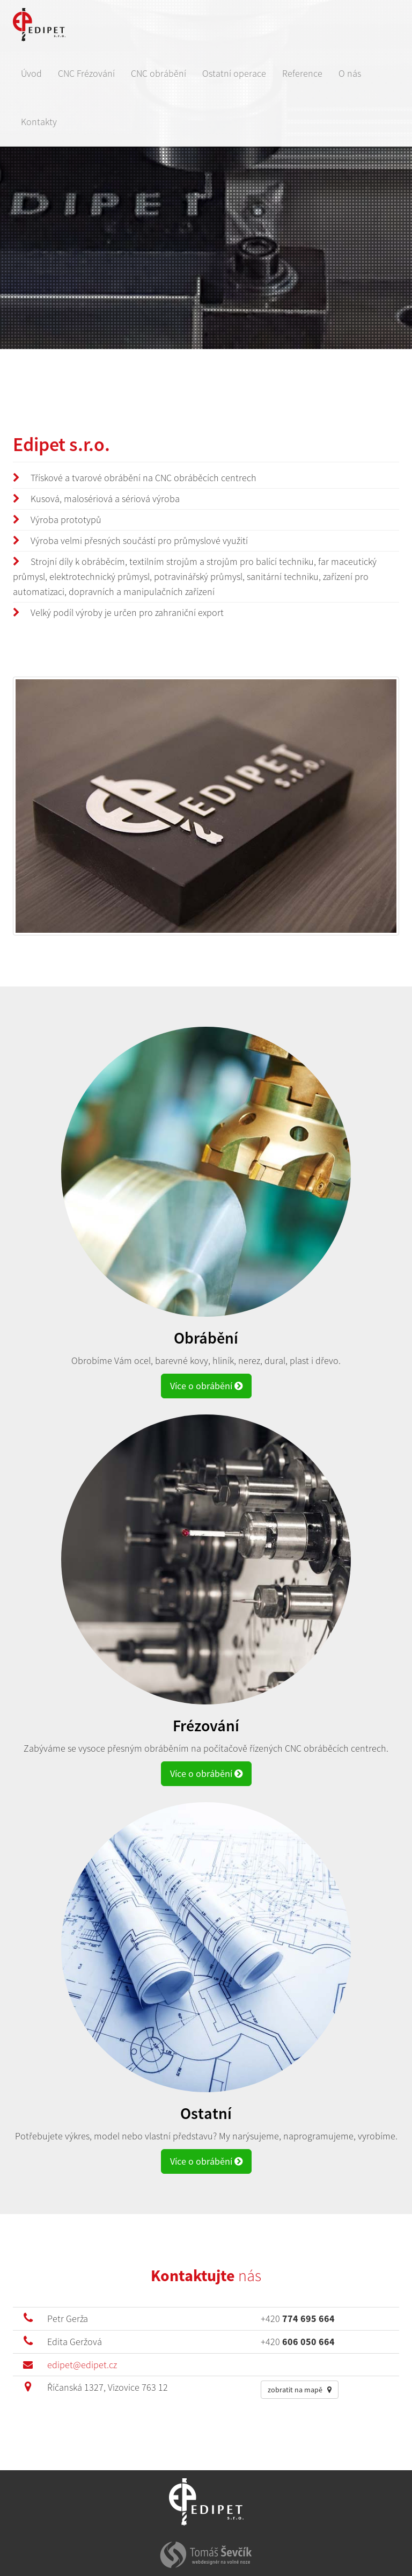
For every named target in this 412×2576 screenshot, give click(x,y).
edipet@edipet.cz (82, 2365)
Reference (302, 73)
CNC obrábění (158, 73)
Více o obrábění (206, 1386)
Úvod (31, 73)
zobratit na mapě (300, 2389)
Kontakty (39, 121)
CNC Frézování (86, 73)
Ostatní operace (234, 73)
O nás (350, 73)
